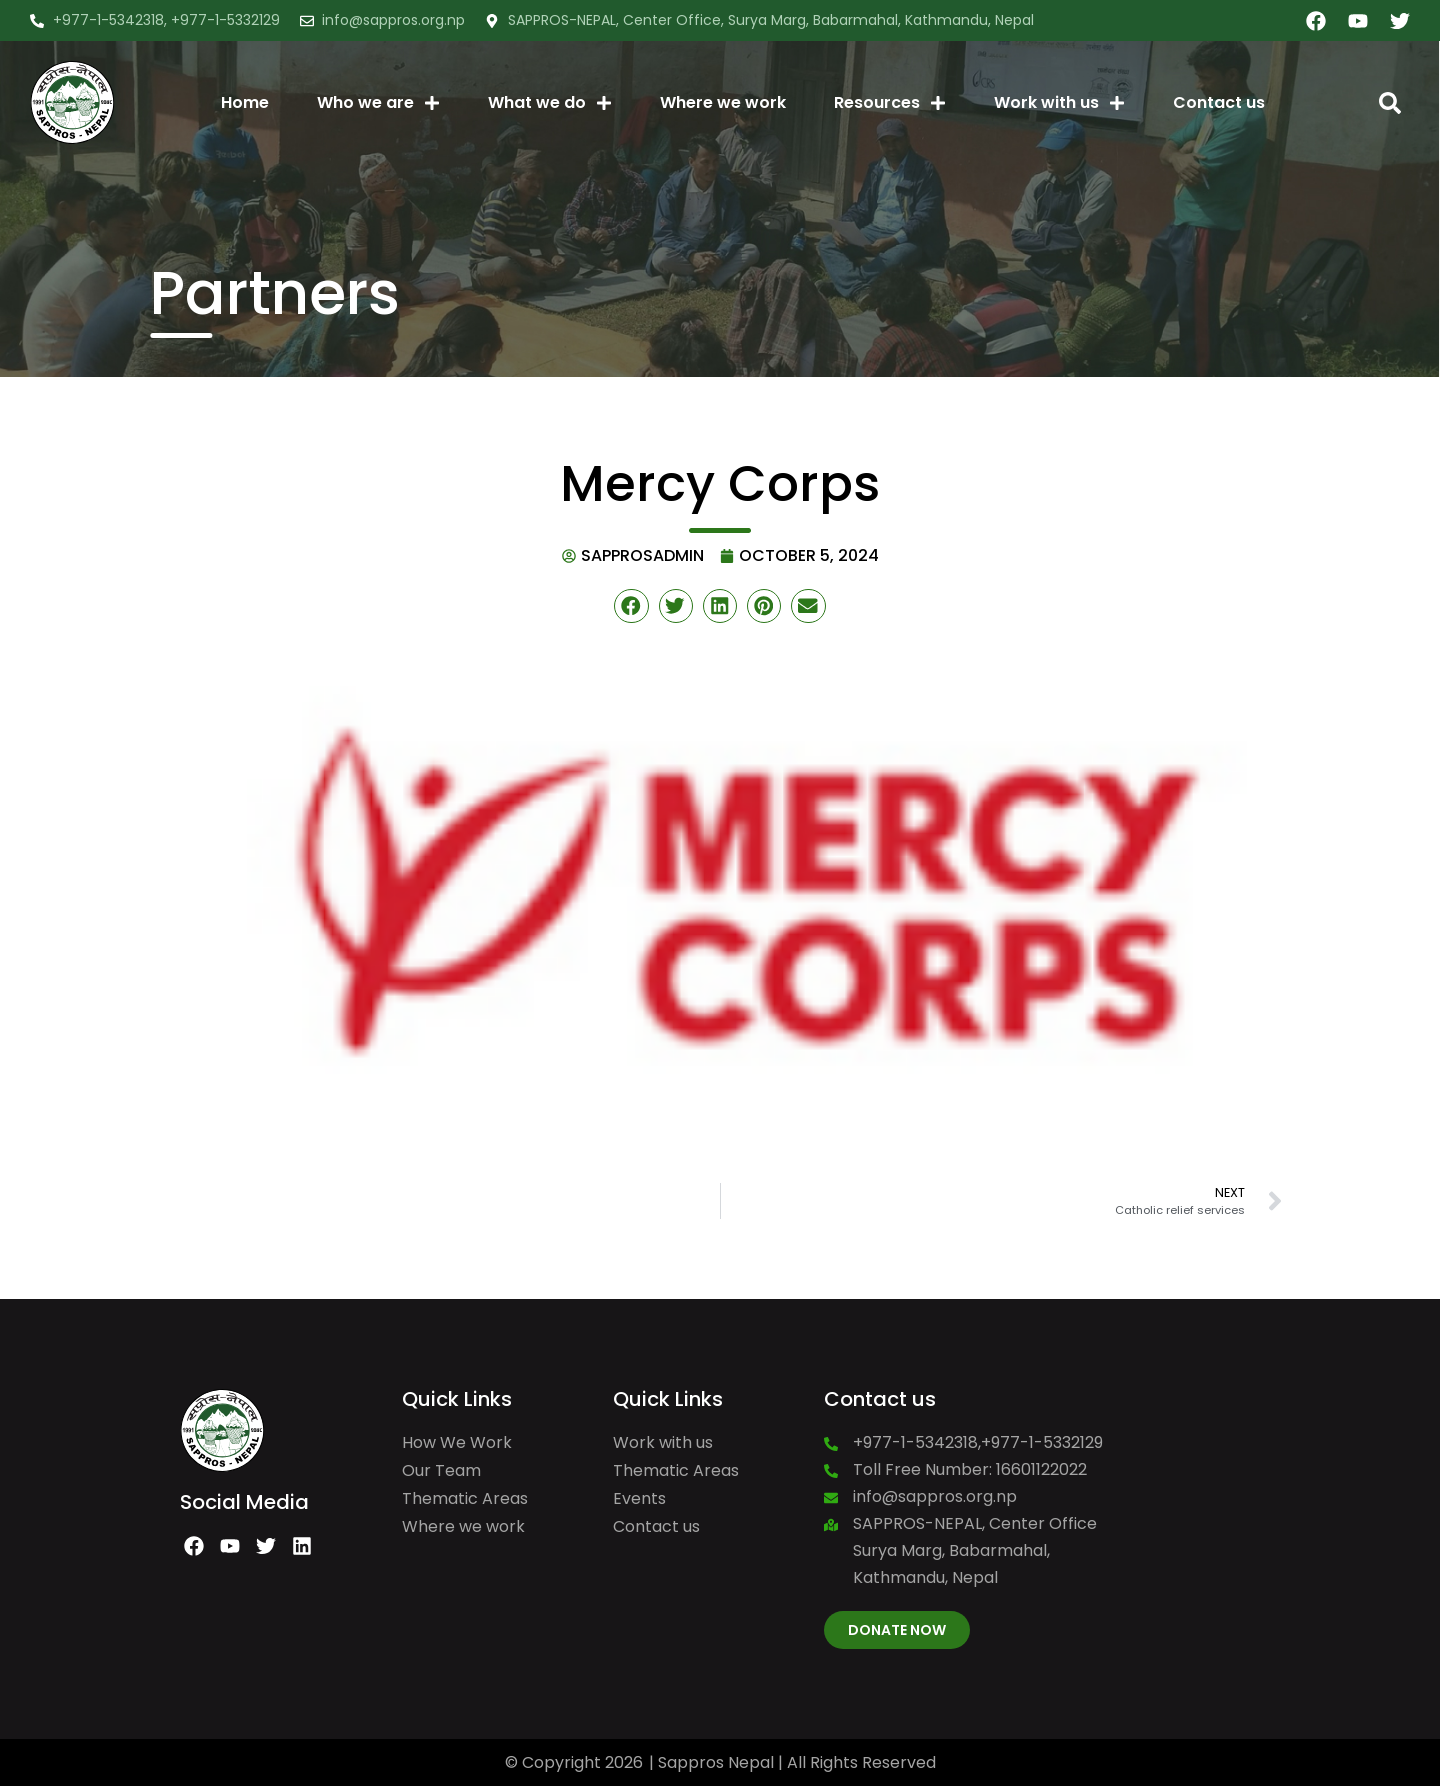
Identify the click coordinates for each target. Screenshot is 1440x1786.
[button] (1390, 103)
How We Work (457, 1442)
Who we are (378, 103)
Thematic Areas (465, 1498)
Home (245, 102)
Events (639, 1498)
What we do (550, 103)
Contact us (1219, 102)
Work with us (1059, 103)
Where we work (723, 102)
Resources (890, 103)
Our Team (441, 1470)
